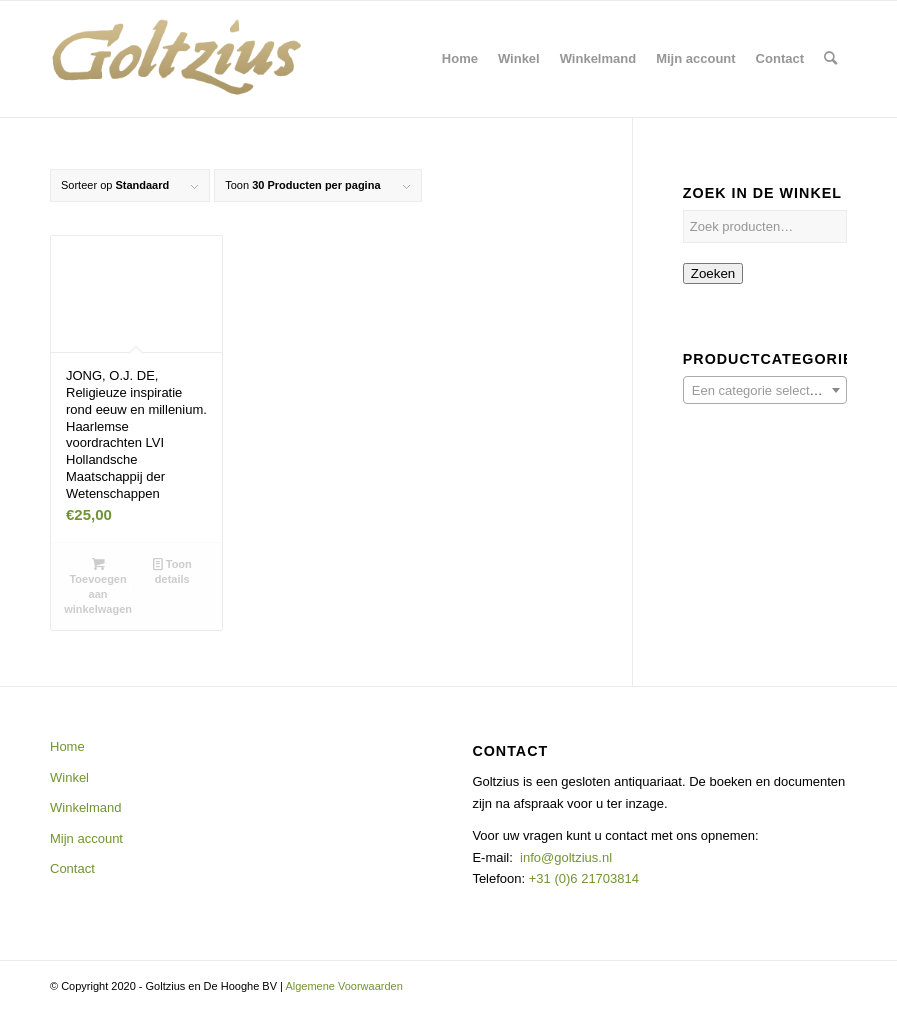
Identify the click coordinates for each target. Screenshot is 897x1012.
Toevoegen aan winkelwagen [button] (98, 585)
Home (67, 746)
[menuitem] (460, 59)
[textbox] (765, 391)
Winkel (69, 777)
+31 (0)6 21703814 (582, 878)
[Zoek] (830, 59)
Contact (72, 868)
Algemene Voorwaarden (343, 986)
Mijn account (86, 838)
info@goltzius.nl (566, 857)
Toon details (172, 570)
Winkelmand (86, 807)
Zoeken (713, 273)
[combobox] (765, 390)
